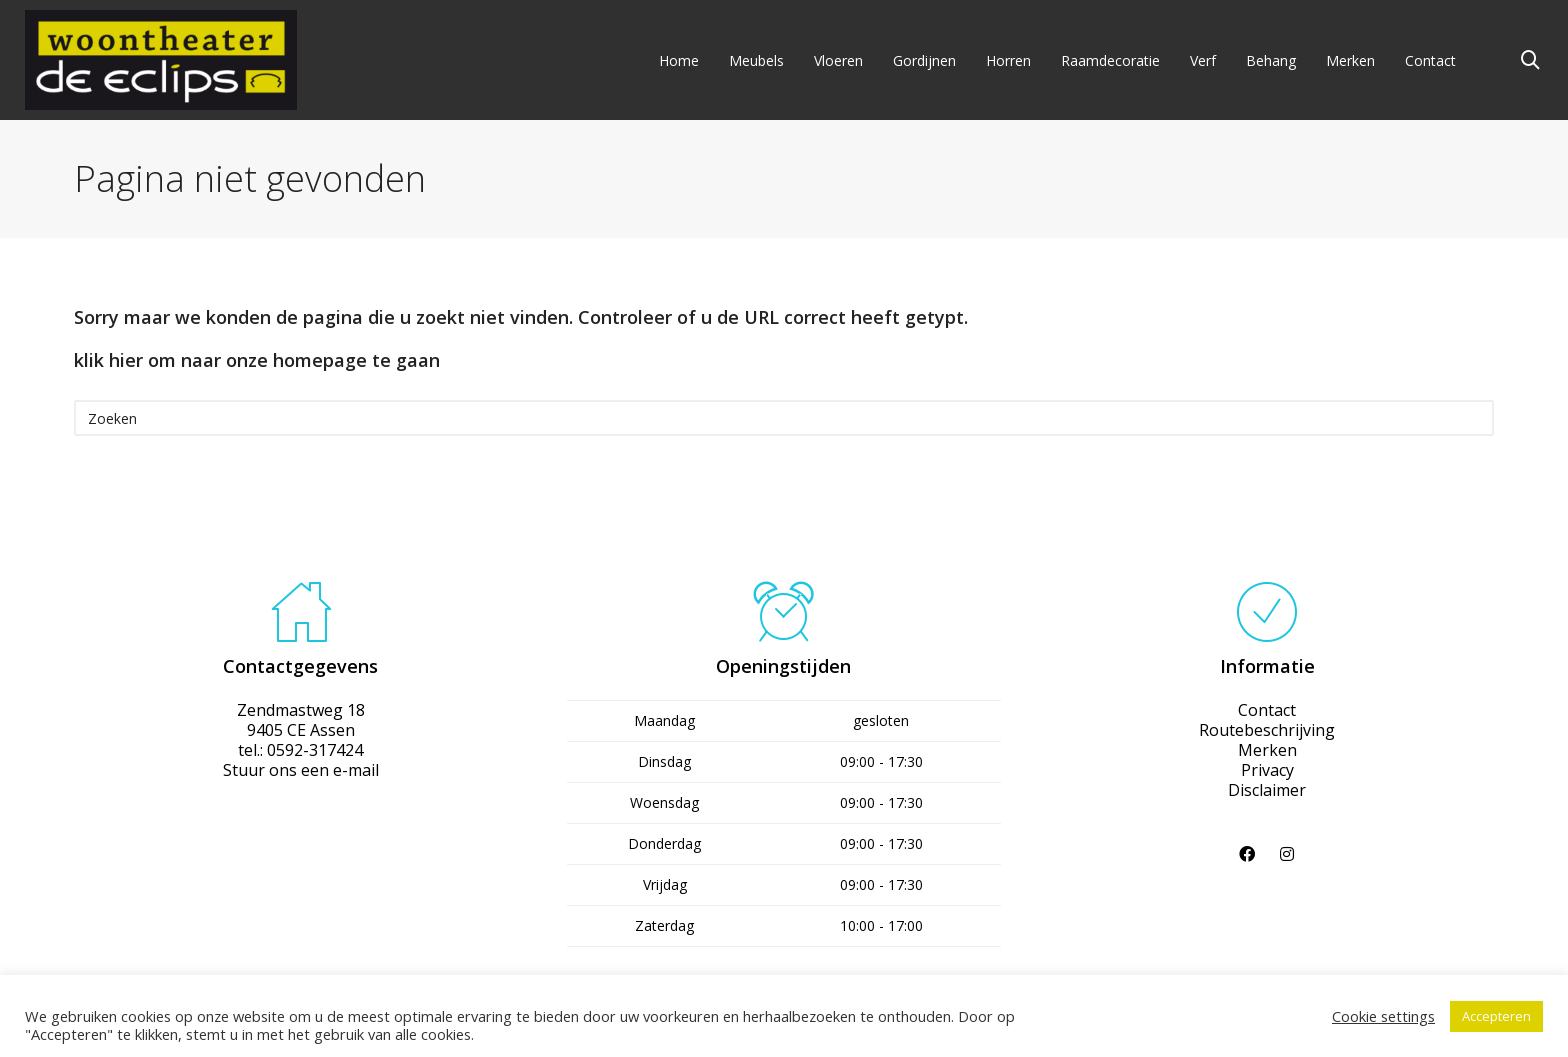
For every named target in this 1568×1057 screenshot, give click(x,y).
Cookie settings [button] (1383, 1016)
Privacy (1267, 770)
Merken (1267, 750)
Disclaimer (1267, 790)
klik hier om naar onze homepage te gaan (257, 360)
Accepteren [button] (1496, 1016)
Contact (1267, 710)
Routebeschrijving (1267, 730)
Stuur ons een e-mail (301, 770)
